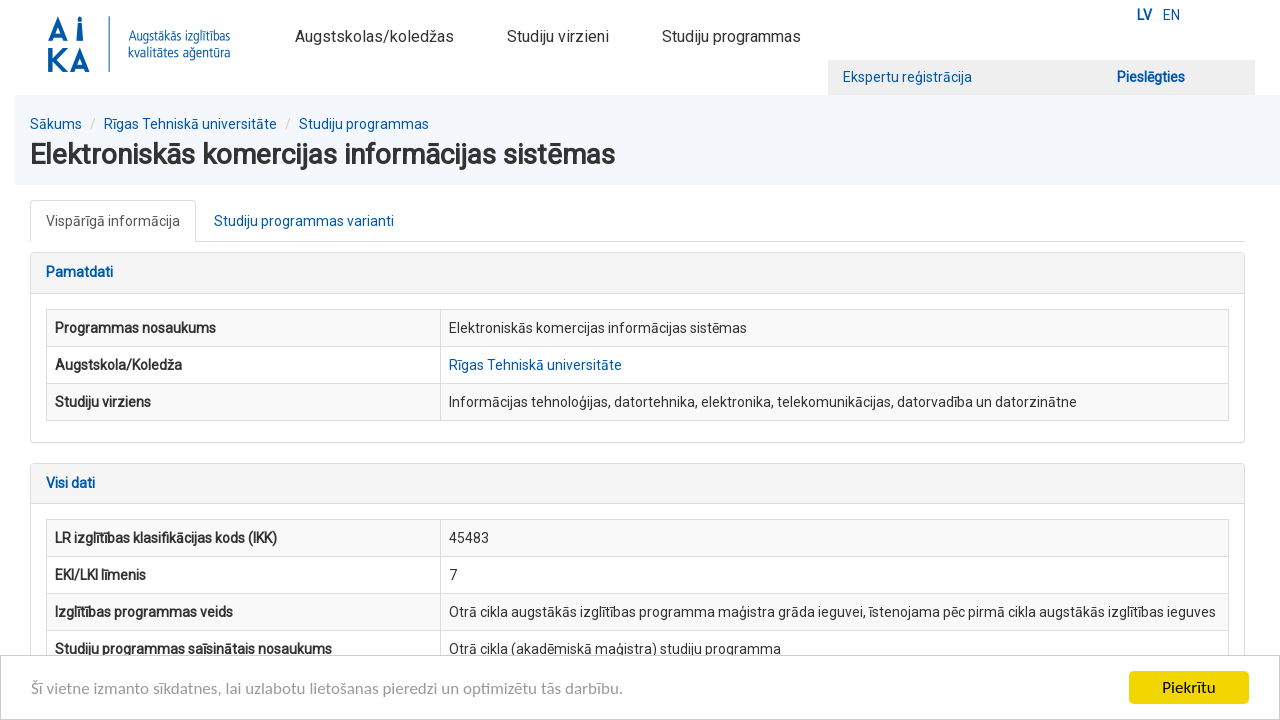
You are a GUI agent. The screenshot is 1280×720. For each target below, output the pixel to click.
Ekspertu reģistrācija (907, 77)
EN (1171, 15)
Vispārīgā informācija (113, 221)
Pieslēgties (1151, 77)
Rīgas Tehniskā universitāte (190, 124)
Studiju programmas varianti (304, 221)
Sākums (56, 124)
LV (1144, 15)
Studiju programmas (731, 36)
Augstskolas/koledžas (374, 36)
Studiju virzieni (558, 36)
